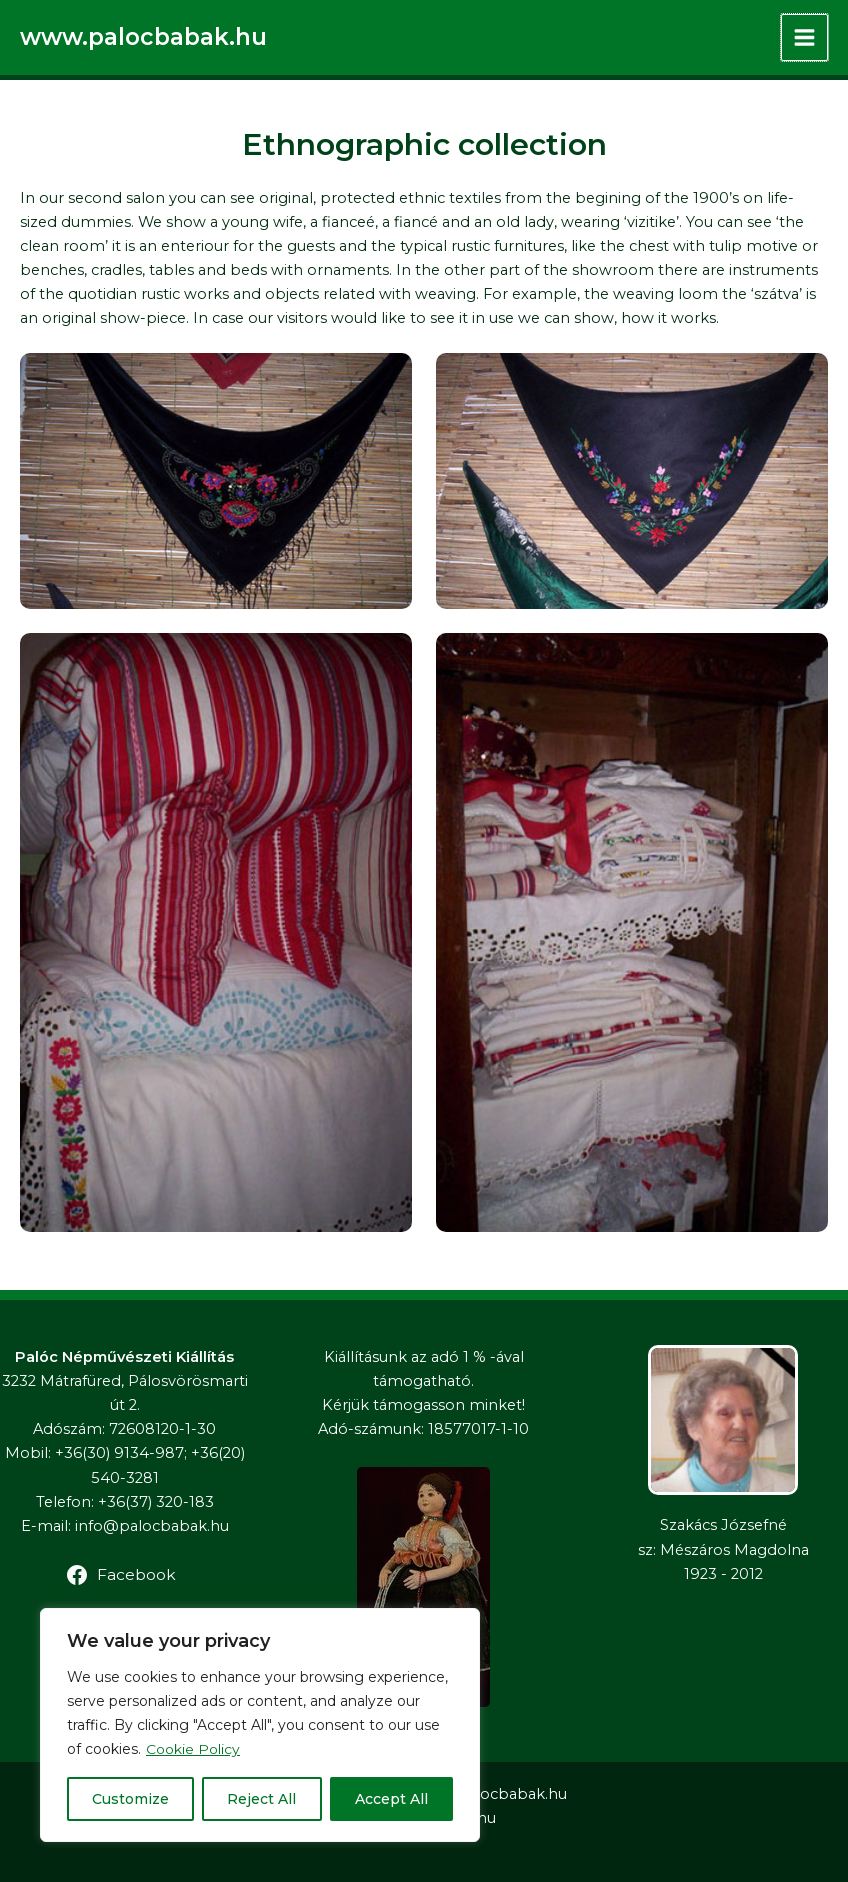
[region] (260, 1725)
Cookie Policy (193, 1749)
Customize (130, 1799)
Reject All (261, 1799)
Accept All (391, 1799)
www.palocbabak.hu (146, 36)
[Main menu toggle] (804, 37)
